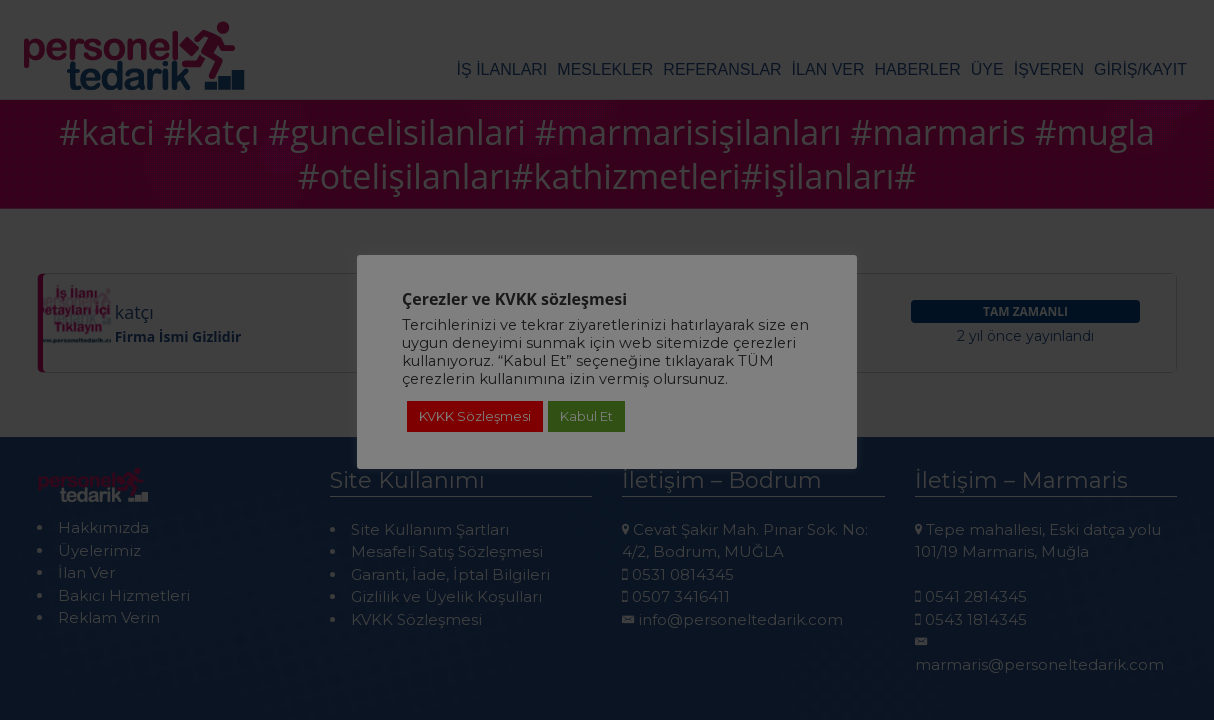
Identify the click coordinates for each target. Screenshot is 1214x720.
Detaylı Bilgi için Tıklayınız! (607, 609)
